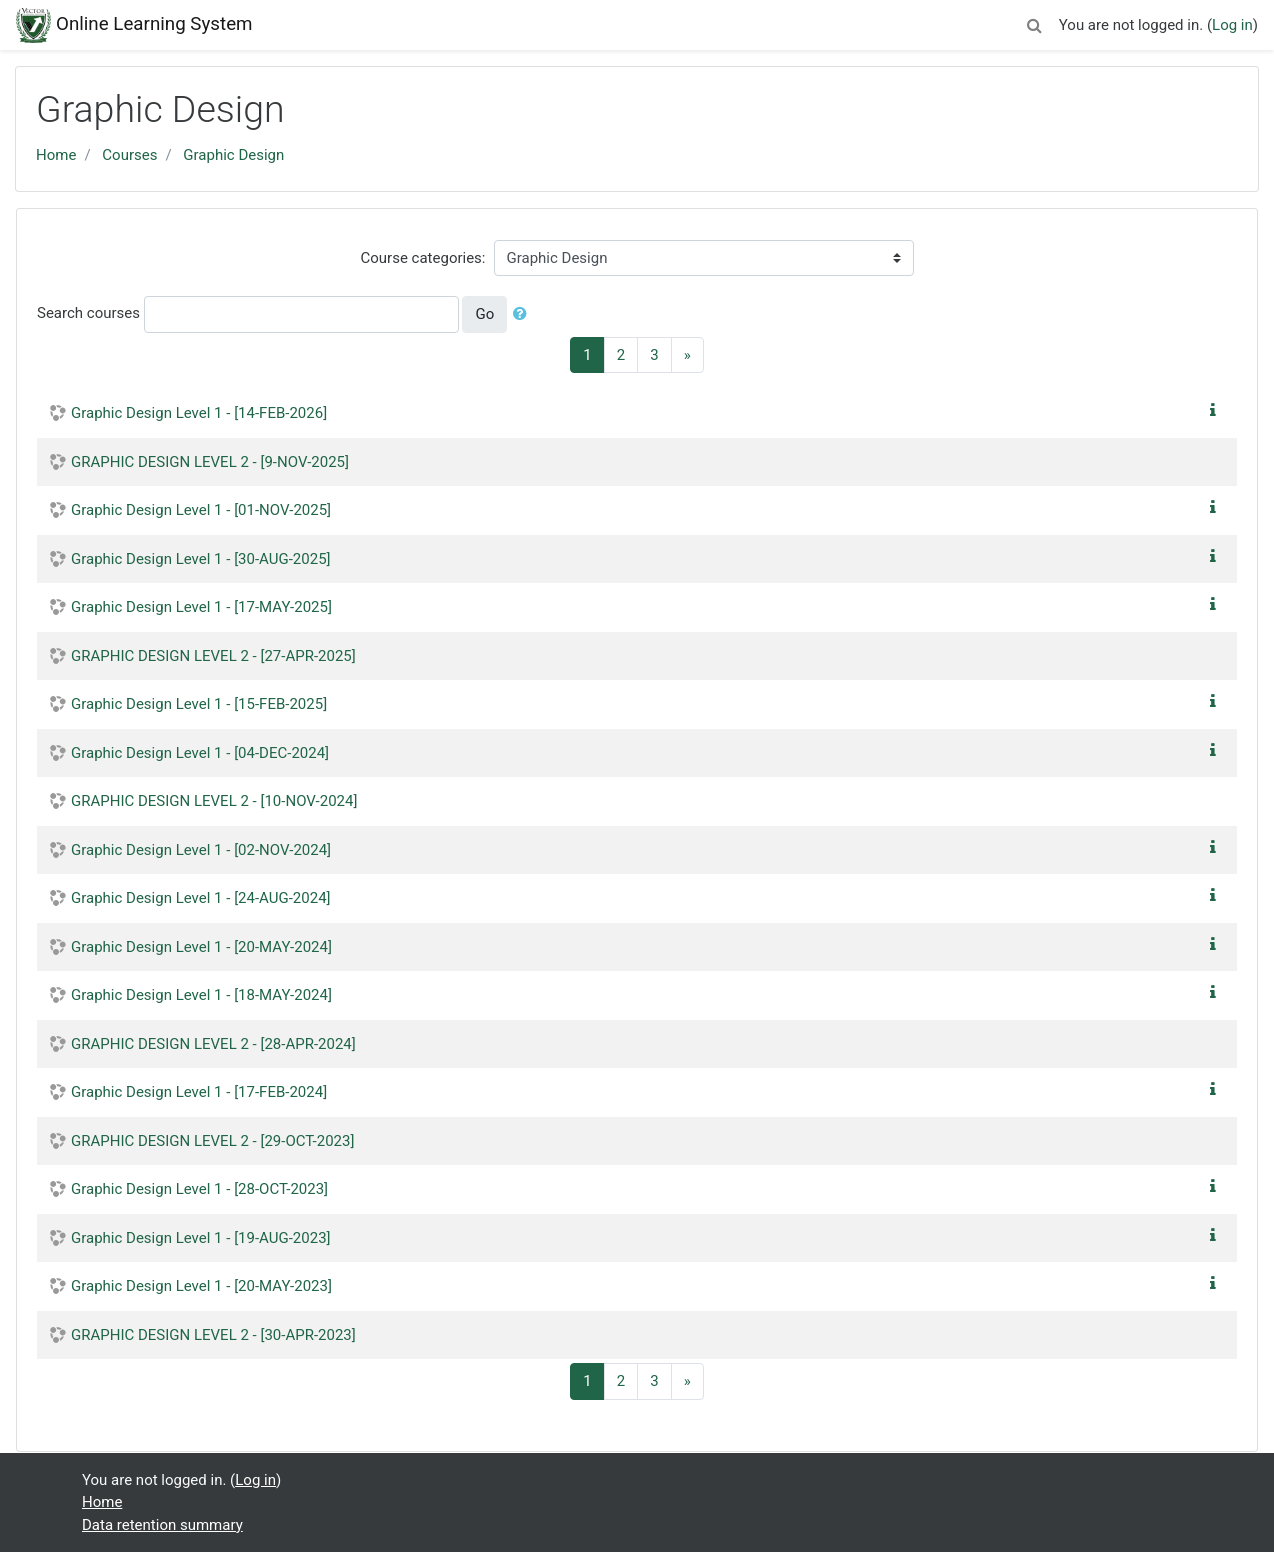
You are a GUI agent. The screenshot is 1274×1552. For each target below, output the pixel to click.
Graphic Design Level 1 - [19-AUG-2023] (201, 1238)
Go (484, 314)
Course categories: (423, 258)
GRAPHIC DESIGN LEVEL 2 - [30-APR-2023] (213, 1335)
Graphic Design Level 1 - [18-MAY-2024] (201, 995)
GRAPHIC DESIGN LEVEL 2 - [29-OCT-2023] (212, 1141)
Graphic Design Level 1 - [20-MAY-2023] (201, 1286)
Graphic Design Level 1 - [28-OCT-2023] (199, 1189)
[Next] (687, 355)
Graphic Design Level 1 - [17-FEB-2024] (199, 1092)
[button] (1035, 22)
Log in (1232, 25)
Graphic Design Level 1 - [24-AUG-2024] (201, 898)
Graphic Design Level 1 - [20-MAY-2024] (201, 947)
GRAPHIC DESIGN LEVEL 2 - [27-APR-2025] (213, 656)
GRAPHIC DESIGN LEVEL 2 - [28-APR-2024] (213, 1044)
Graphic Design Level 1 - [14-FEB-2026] (199, 413)
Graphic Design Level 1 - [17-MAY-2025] (201, 607)
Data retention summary (162, 1525)
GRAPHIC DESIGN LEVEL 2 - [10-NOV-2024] (214, 801)
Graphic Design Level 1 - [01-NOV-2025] (201, 510)
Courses (129, 155)
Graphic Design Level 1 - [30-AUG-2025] (201, 559)
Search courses (88, 313)
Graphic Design (233, 155)
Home (56, 155)
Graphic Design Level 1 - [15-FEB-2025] (199, 704)
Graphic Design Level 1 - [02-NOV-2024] (201, 850)
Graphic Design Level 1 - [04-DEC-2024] (200, 753)
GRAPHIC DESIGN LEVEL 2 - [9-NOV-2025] (210, 462)
